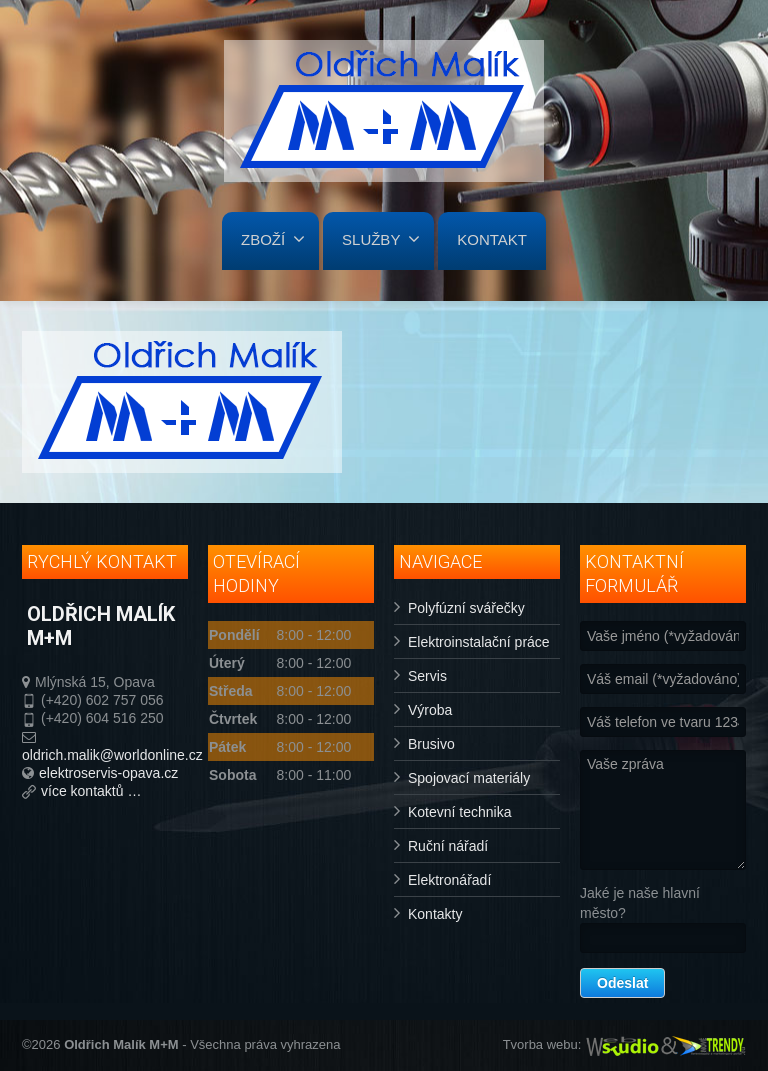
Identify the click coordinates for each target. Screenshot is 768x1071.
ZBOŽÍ (273, 239)
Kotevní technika (460, 812)
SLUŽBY (381, 239)
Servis (427, 676)
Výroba (430, 710)
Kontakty (435, 914)
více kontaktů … (91, 791)
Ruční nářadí (448, 846)
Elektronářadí (449, 880)
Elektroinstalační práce (479, 642)
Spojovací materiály (469, 778)
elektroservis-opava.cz (108, 773)
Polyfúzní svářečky (466, 608)
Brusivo (431, 744)
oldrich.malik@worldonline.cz (112, 755)
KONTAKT (492, 239)
